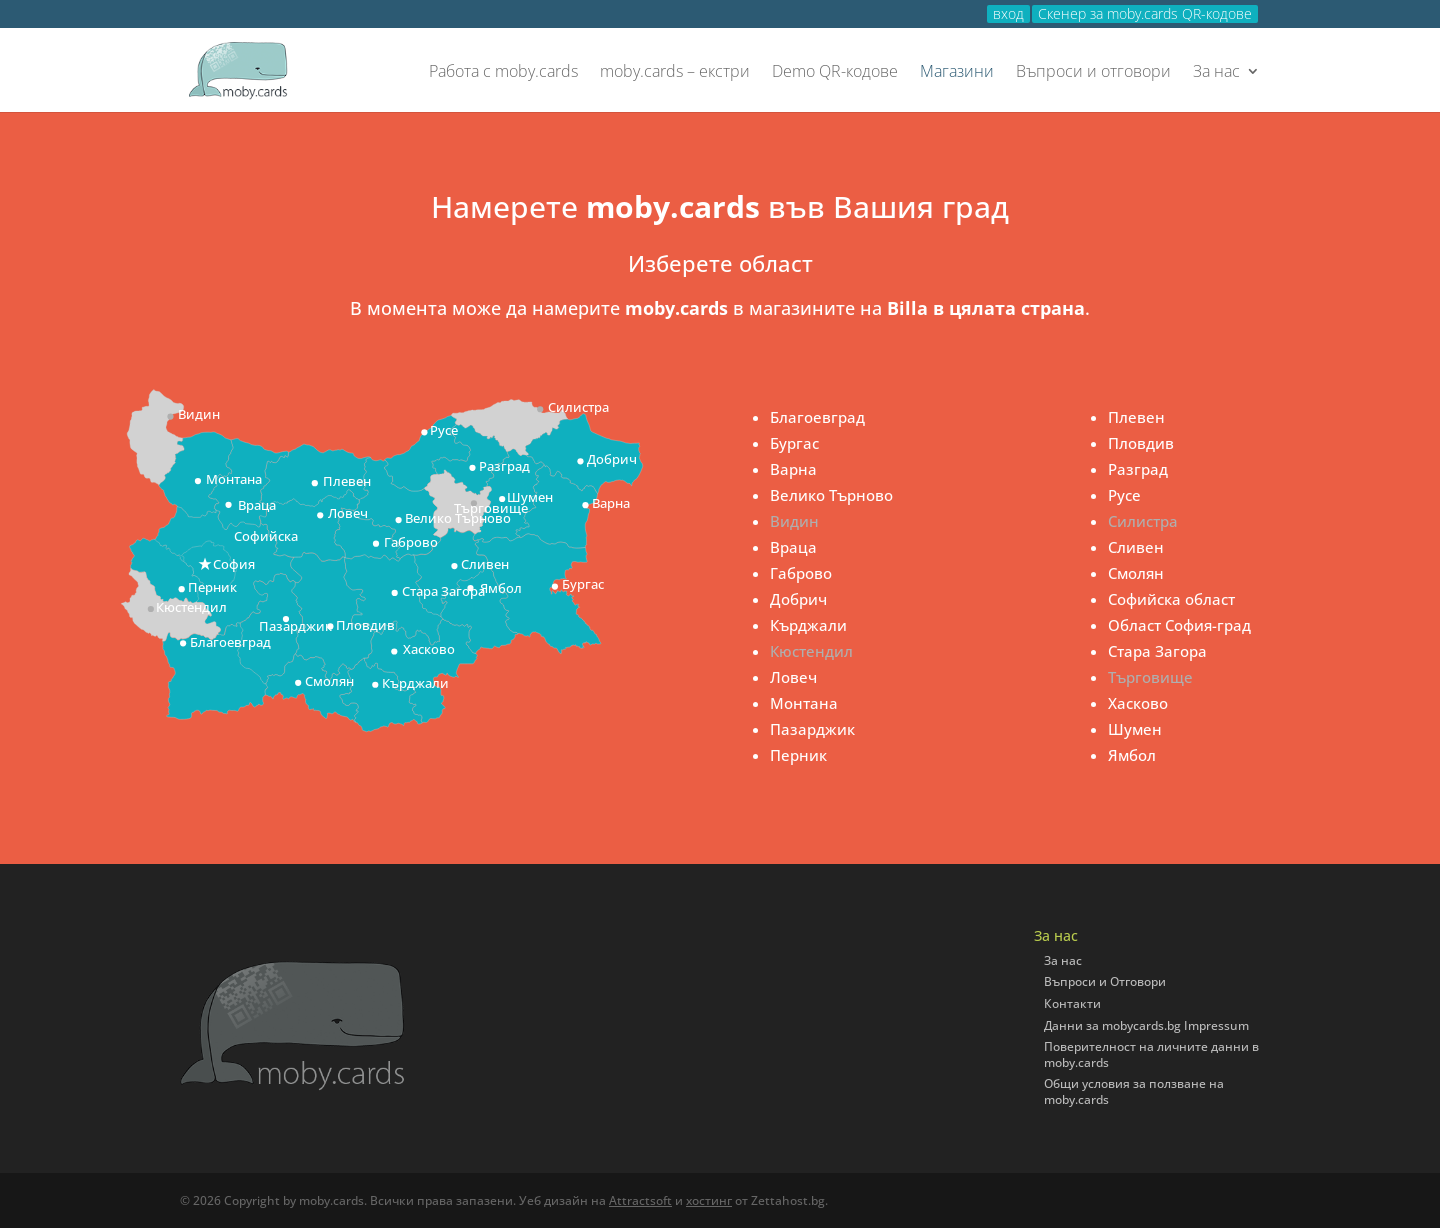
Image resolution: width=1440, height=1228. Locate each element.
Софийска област (1171, 599)
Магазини (957, 72)
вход (1008, 14)
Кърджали (808, 625)
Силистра (1143, 521)
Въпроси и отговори (1093, 72)
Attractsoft (640, 1200)
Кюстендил (811, 651)
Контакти (1072, 1003)
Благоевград (817, 417)
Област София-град (1179, 625)
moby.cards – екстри (675, 72)
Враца (793, 547)
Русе (1124, 495)
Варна (793, 469)
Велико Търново (831, 495)
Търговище (1150, 677)
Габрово (801, 573)
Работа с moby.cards (503, 72)
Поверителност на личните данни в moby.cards (1151, 1054)
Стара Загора (1157, 651)
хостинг (709, 1200)
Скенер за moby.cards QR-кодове (1145, 14)
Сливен (1136, 547)
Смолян (1136, 573)
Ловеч (793, 677)
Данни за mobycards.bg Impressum (1146, 1025)
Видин (794, 521)
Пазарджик (812, 729)
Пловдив (1141, 443)
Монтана (804, 703)
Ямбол (1132, 755)
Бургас (794, 443)
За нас (1216, 72)
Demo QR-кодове (835, 72)
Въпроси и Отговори (1105, 981)
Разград (1138, 469)
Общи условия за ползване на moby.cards (1134, 1091)
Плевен (1136, 417)
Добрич (798, 599)
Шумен (1135, 729)
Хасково (1138, 703)
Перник (798, 755)
